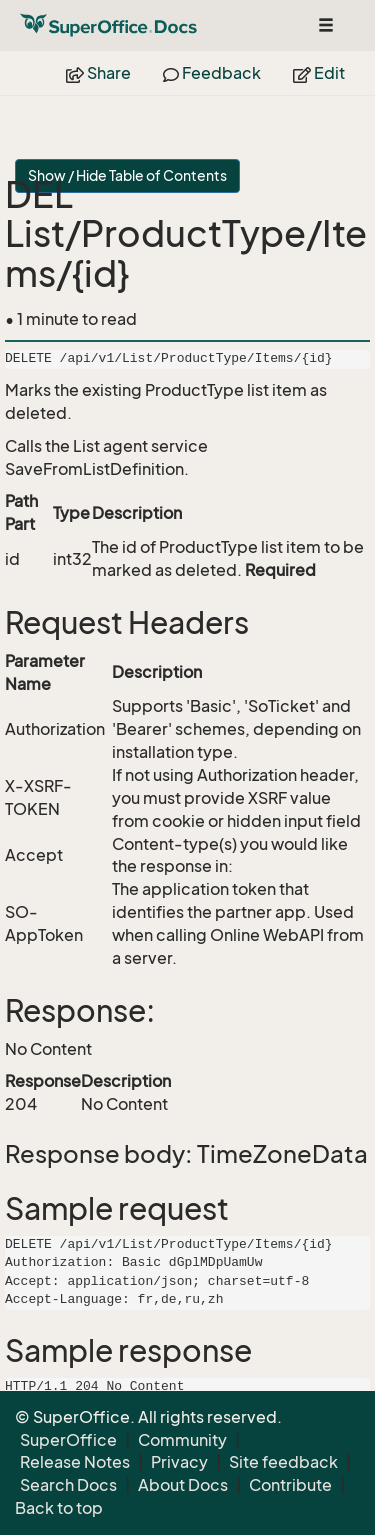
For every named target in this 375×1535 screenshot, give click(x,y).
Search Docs (68, 1485)
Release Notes (75, 1462)
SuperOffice (68, 1440)
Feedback (212, 73)
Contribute (290, 1485)
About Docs (183, 1485)
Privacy (179, 1462)
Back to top (59, 1508)
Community (182, 1440)
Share (98, 73)
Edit (319, 73)
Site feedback (283, 1462)
